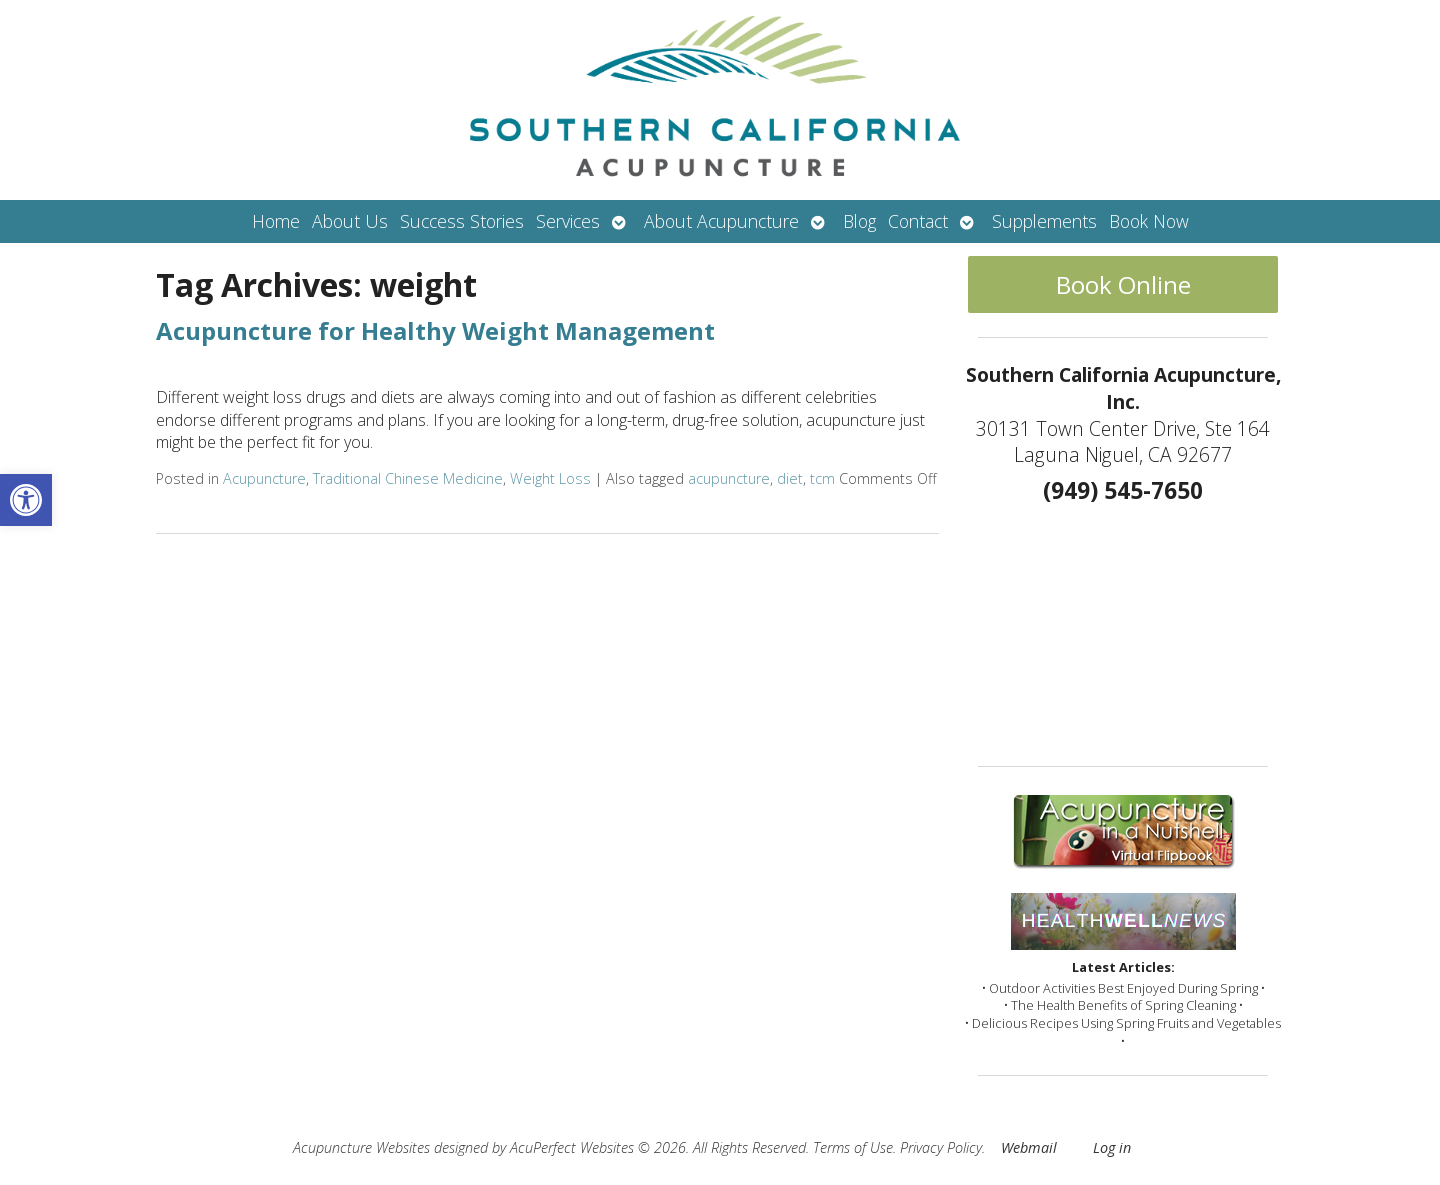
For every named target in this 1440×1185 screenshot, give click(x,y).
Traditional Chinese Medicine (408, 478)
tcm (822, 478)
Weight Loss (550, 478)
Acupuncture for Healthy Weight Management (435, 330)
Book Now (1149, 221)
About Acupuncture (721, 221)
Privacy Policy (941, 1147)
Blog (859, 221)
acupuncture (729, 478)
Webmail (1029, 1147)
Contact (918, 221)
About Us (350, 221)
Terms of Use (853, 1147)
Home (276, 221)
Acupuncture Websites (361, 1147)
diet (790, 478)
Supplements (1044, 221)
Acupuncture (264, 478)
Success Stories (462, 221)
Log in (1112, 1147)
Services (568, 221)
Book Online (1123, 284)
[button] (26, 500)
